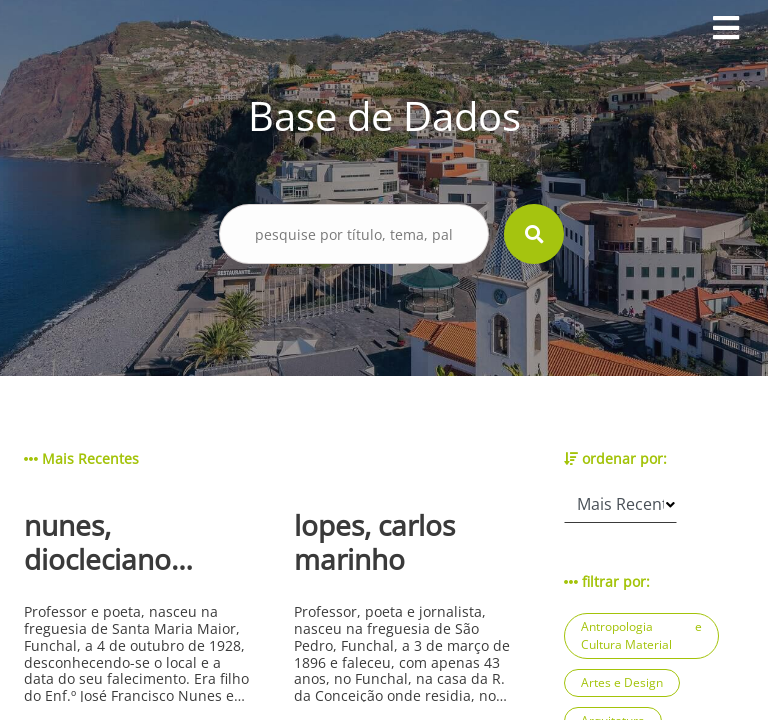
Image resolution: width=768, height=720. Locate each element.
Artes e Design (622, 682)
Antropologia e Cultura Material (641, 635)
